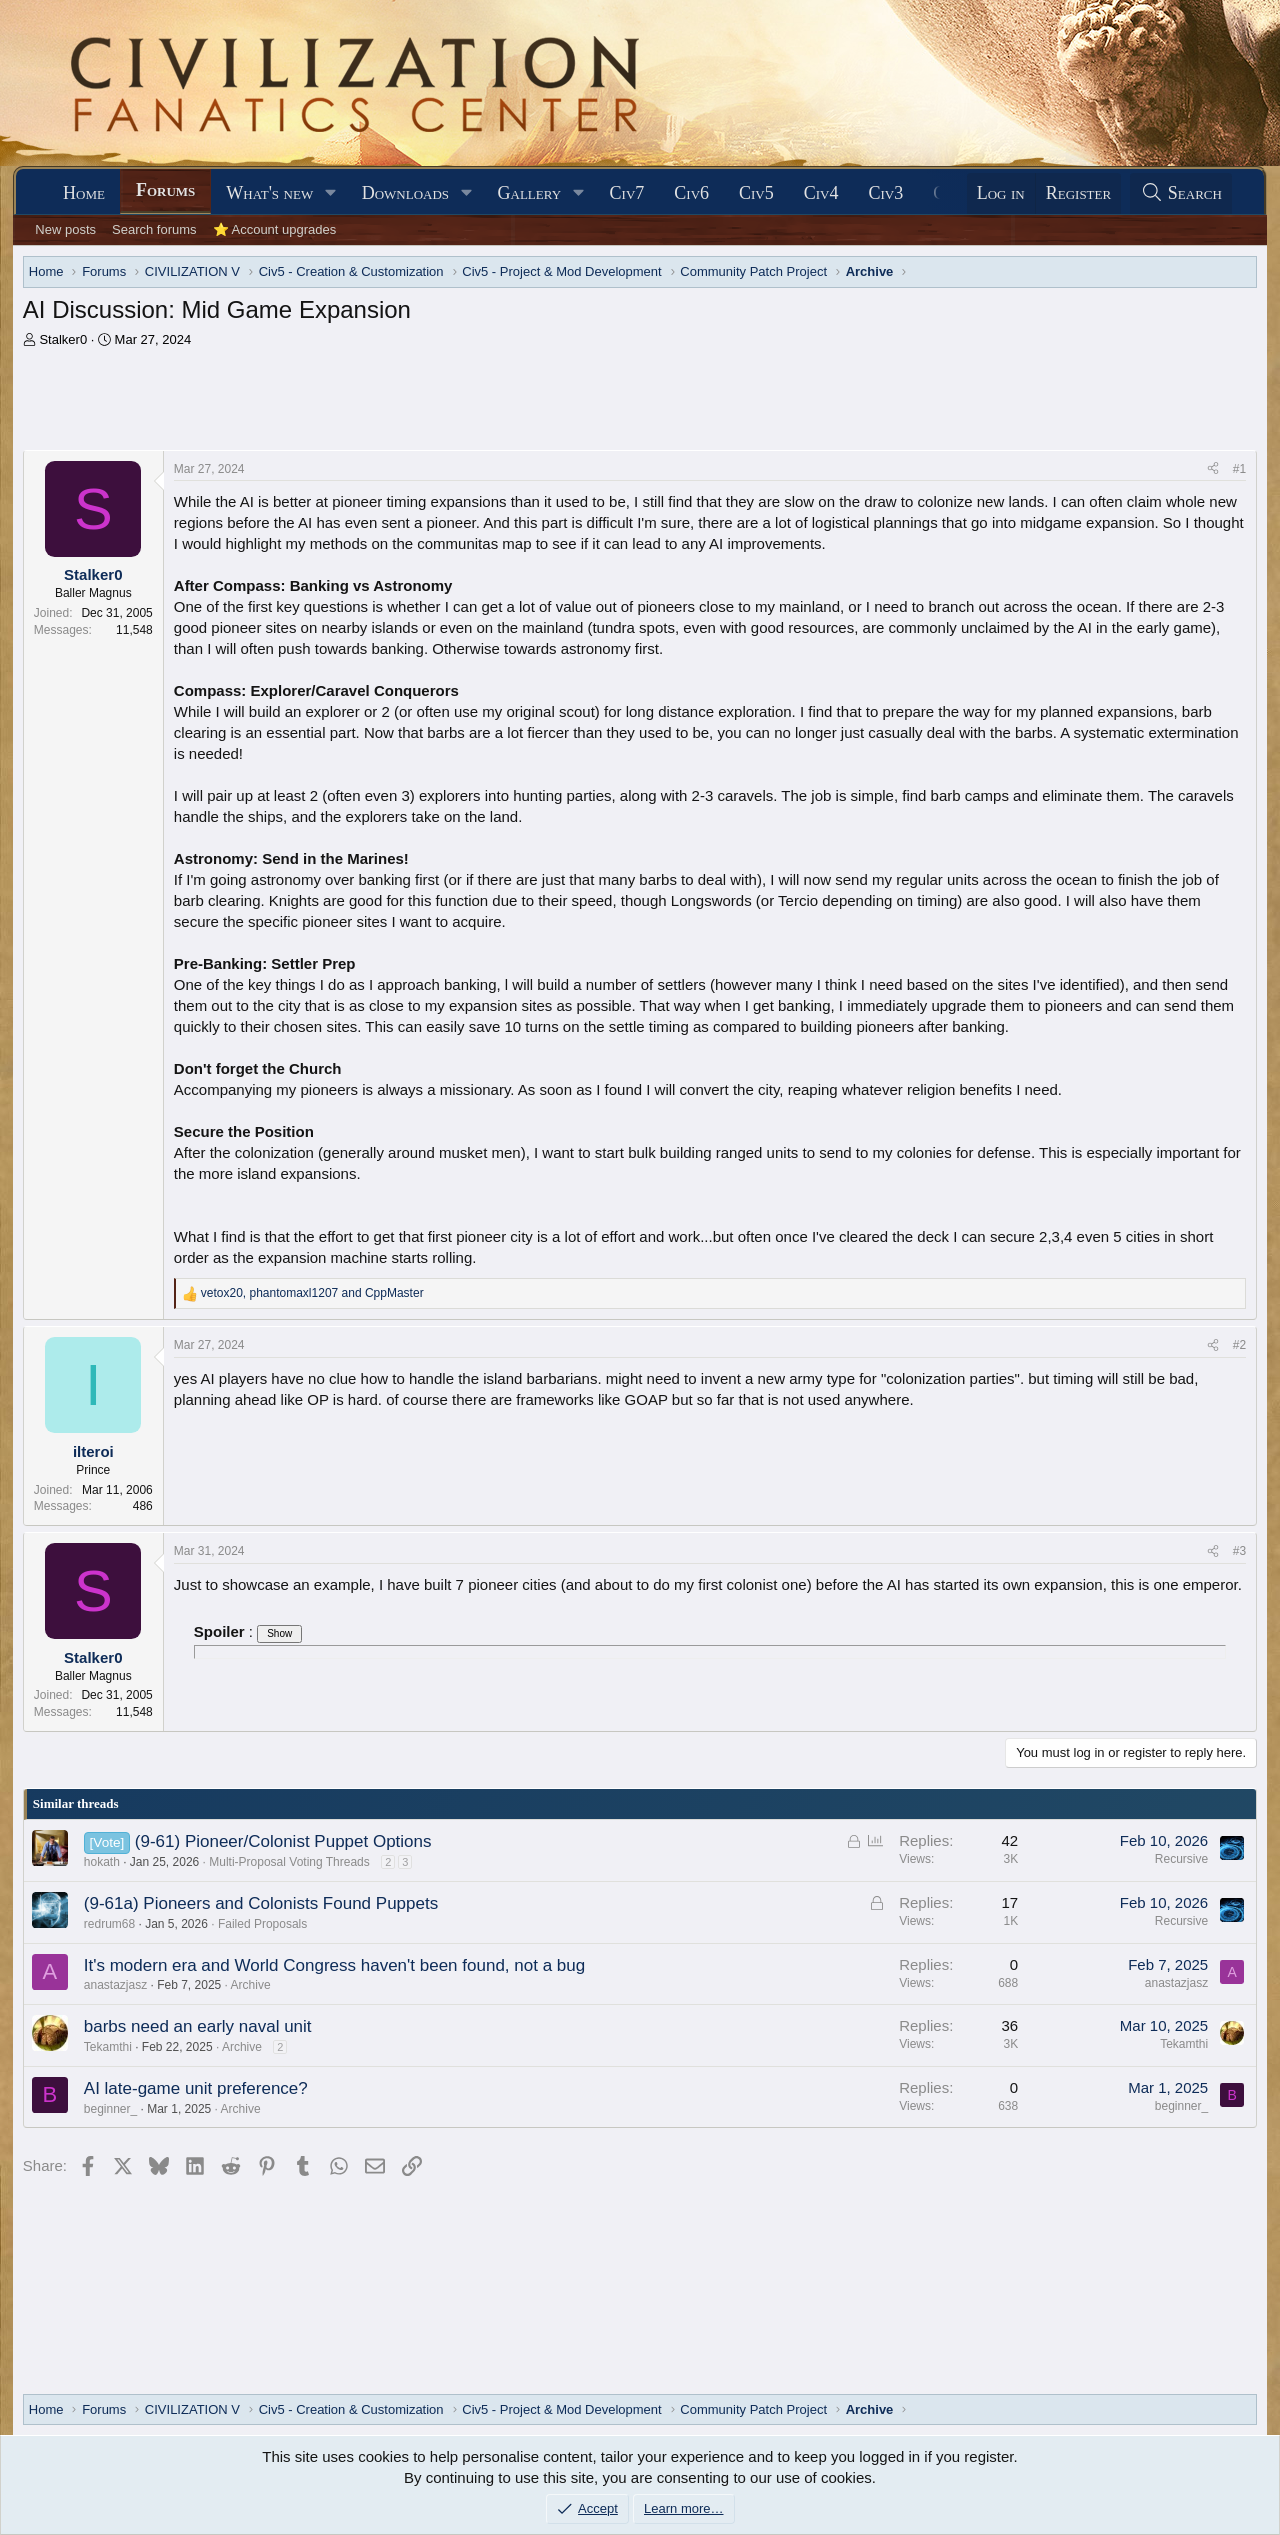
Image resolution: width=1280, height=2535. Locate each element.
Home (84, 193)
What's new (269, 193)
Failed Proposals (262, 1924)
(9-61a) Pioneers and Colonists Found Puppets (261, 1903)
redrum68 (109, 1924)
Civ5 (756, 193)
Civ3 (886, 193)
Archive (251, 1985)
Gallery (530, 193)
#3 (1239, 1551)
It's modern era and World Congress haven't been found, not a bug (334, 1965)
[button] (331, 193)
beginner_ (110, 2109)
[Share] (1213, 469)
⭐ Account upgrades (275, 229)
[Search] (1181, 193)
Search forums (154, 229)
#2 (1239, 1345)
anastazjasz (115, 1985)
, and (312, 1293)
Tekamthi (108, 2047)
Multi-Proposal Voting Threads (289, 1862)
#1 (1239, 469)
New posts (65, 229)
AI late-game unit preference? (196, 2088)
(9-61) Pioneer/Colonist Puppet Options (283, 1841)
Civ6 (691, 193)
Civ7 (627, 193)
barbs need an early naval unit (198, 2026)
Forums (165, 190)
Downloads (405, 193)
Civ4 (821, 193)
